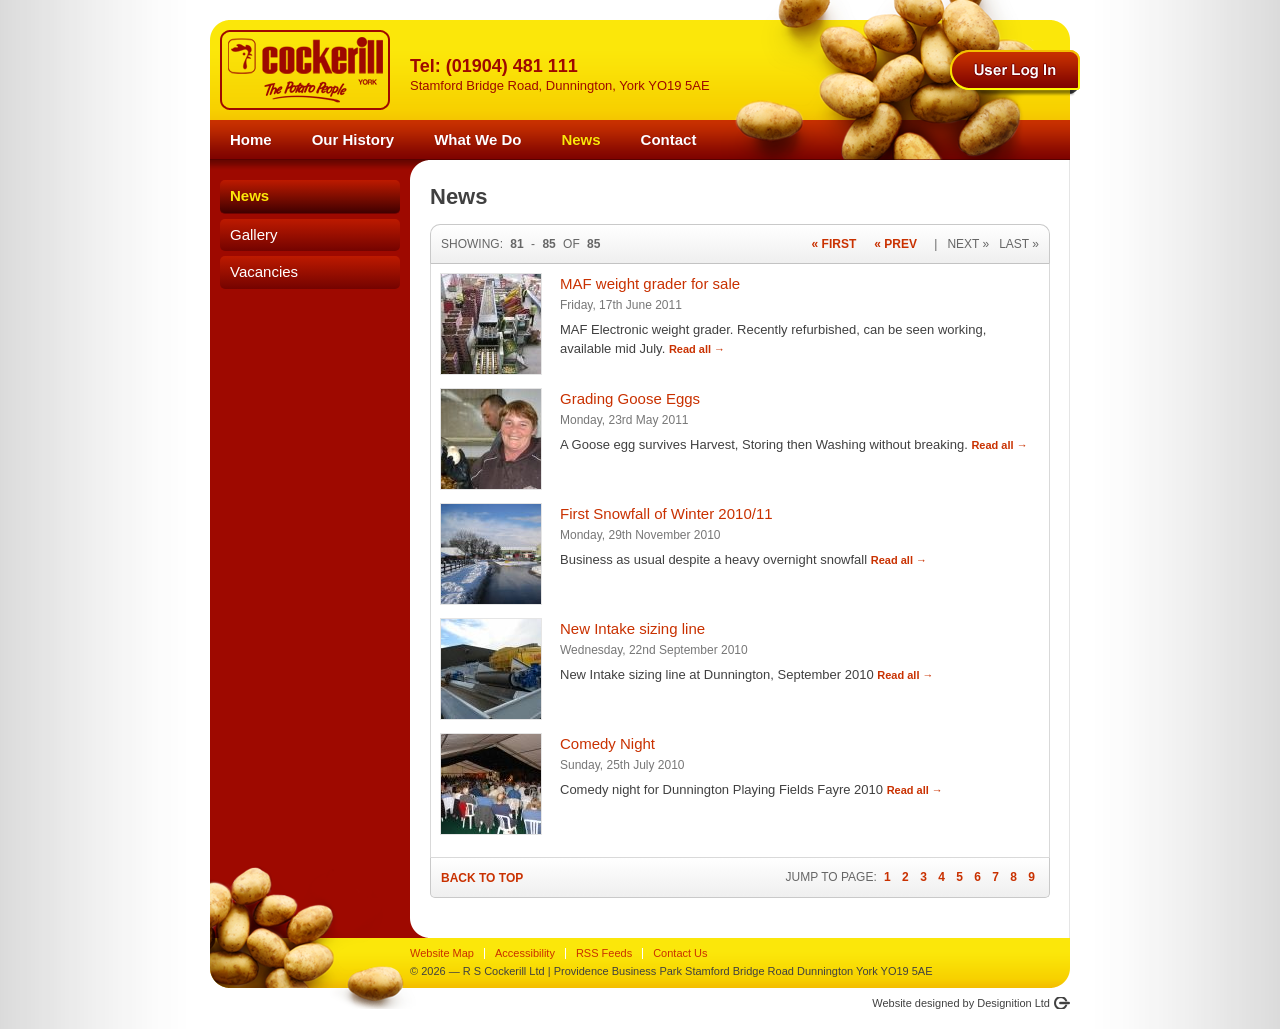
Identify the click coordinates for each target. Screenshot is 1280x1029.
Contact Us (680, 953)
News (580, 139)
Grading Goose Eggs (630, 398)
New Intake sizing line (632, 628)
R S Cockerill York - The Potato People (305, 70)
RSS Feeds (604, 953)
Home (251, 139)
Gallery (254, 234)
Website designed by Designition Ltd (961, 1003)
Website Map (442, 953)
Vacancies (264, 271)
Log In (1015, 70)
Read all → (697, 349)
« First (834, 244)
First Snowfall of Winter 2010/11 (666, 513)
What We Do (477, 139)
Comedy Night (607, 743)
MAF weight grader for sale (650, 283)
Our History (353, 139)
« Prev (895, 244)
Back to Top (482, 878)
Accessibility (525, 953)
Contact (669, 139)
